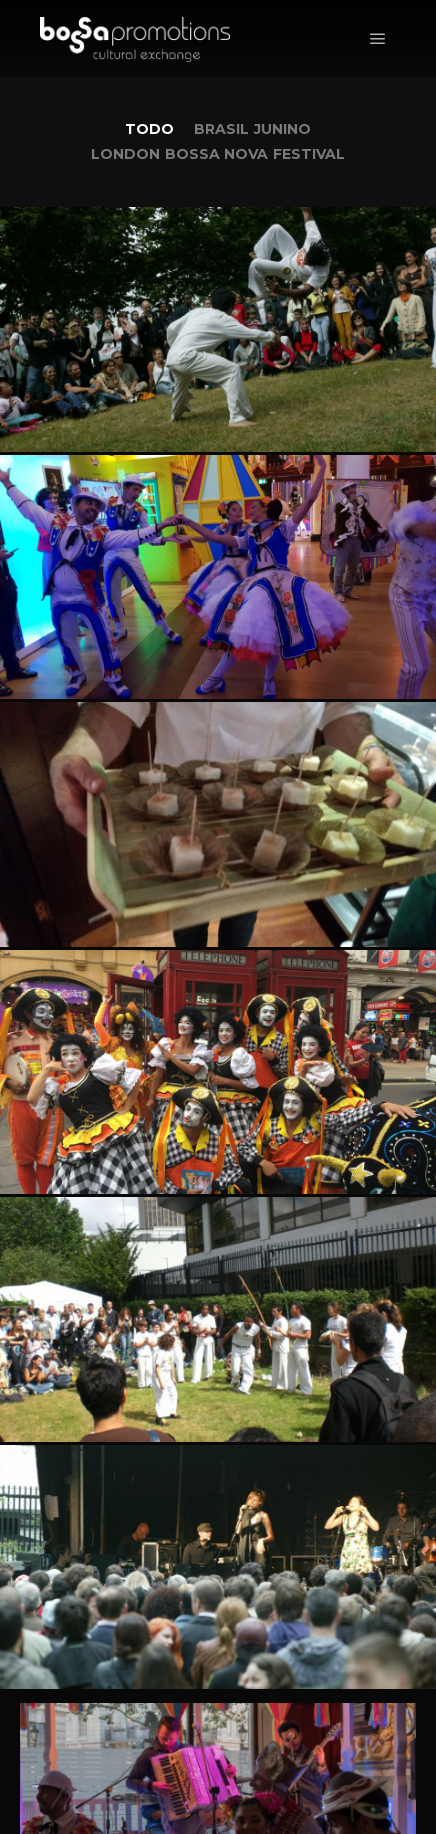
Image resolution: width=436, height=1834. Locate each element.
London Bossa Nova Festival (218, 154)
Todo (149, 129)
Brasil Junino (252, 129)
